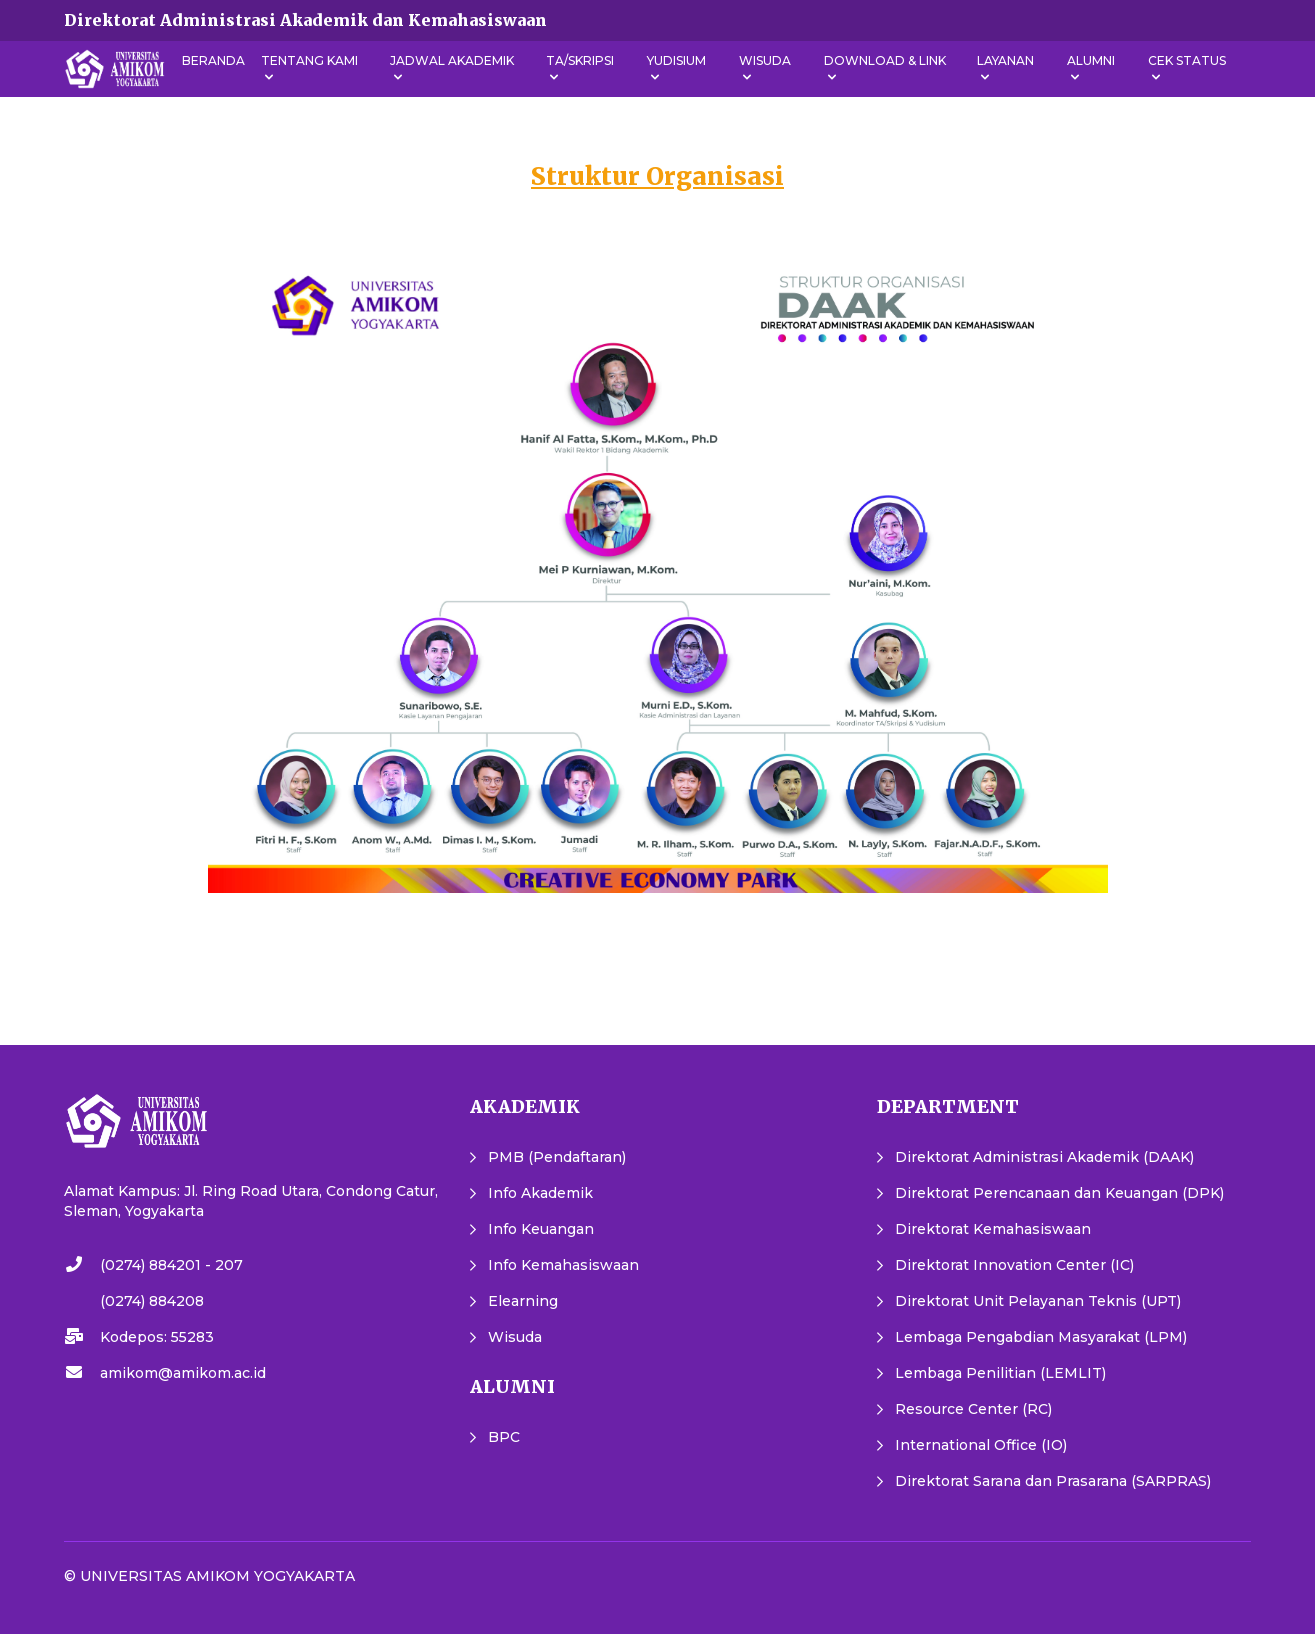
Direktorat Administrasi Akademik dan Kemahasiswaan (305, 20)
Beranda (213, 60)
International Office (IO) (981, 1445)
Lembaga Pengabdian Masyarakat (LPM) (1041, 1337)
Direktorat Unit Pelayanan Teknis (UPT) (1038, 1301)
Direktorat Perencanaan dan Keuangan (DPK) (1059, 1193)
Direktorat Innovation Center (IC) (1014, 1265)
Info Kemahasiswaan (563, 1265)
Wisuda (515, 1337)
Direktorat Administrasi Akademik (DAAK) (1044, 1157)
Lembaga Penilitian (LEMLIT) (1000, 1373)
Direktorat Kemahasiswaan (993, 1229)
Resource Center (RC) (973, 1409)
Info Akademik (540, 1193)
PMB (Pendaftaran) (557, 1157)
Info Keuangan (541, 1229)
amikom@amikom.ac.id (183, 1373)
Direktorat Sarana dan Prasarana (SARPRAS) (1053, 1481)
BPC (504, 1437)
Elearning (523, 1301)
